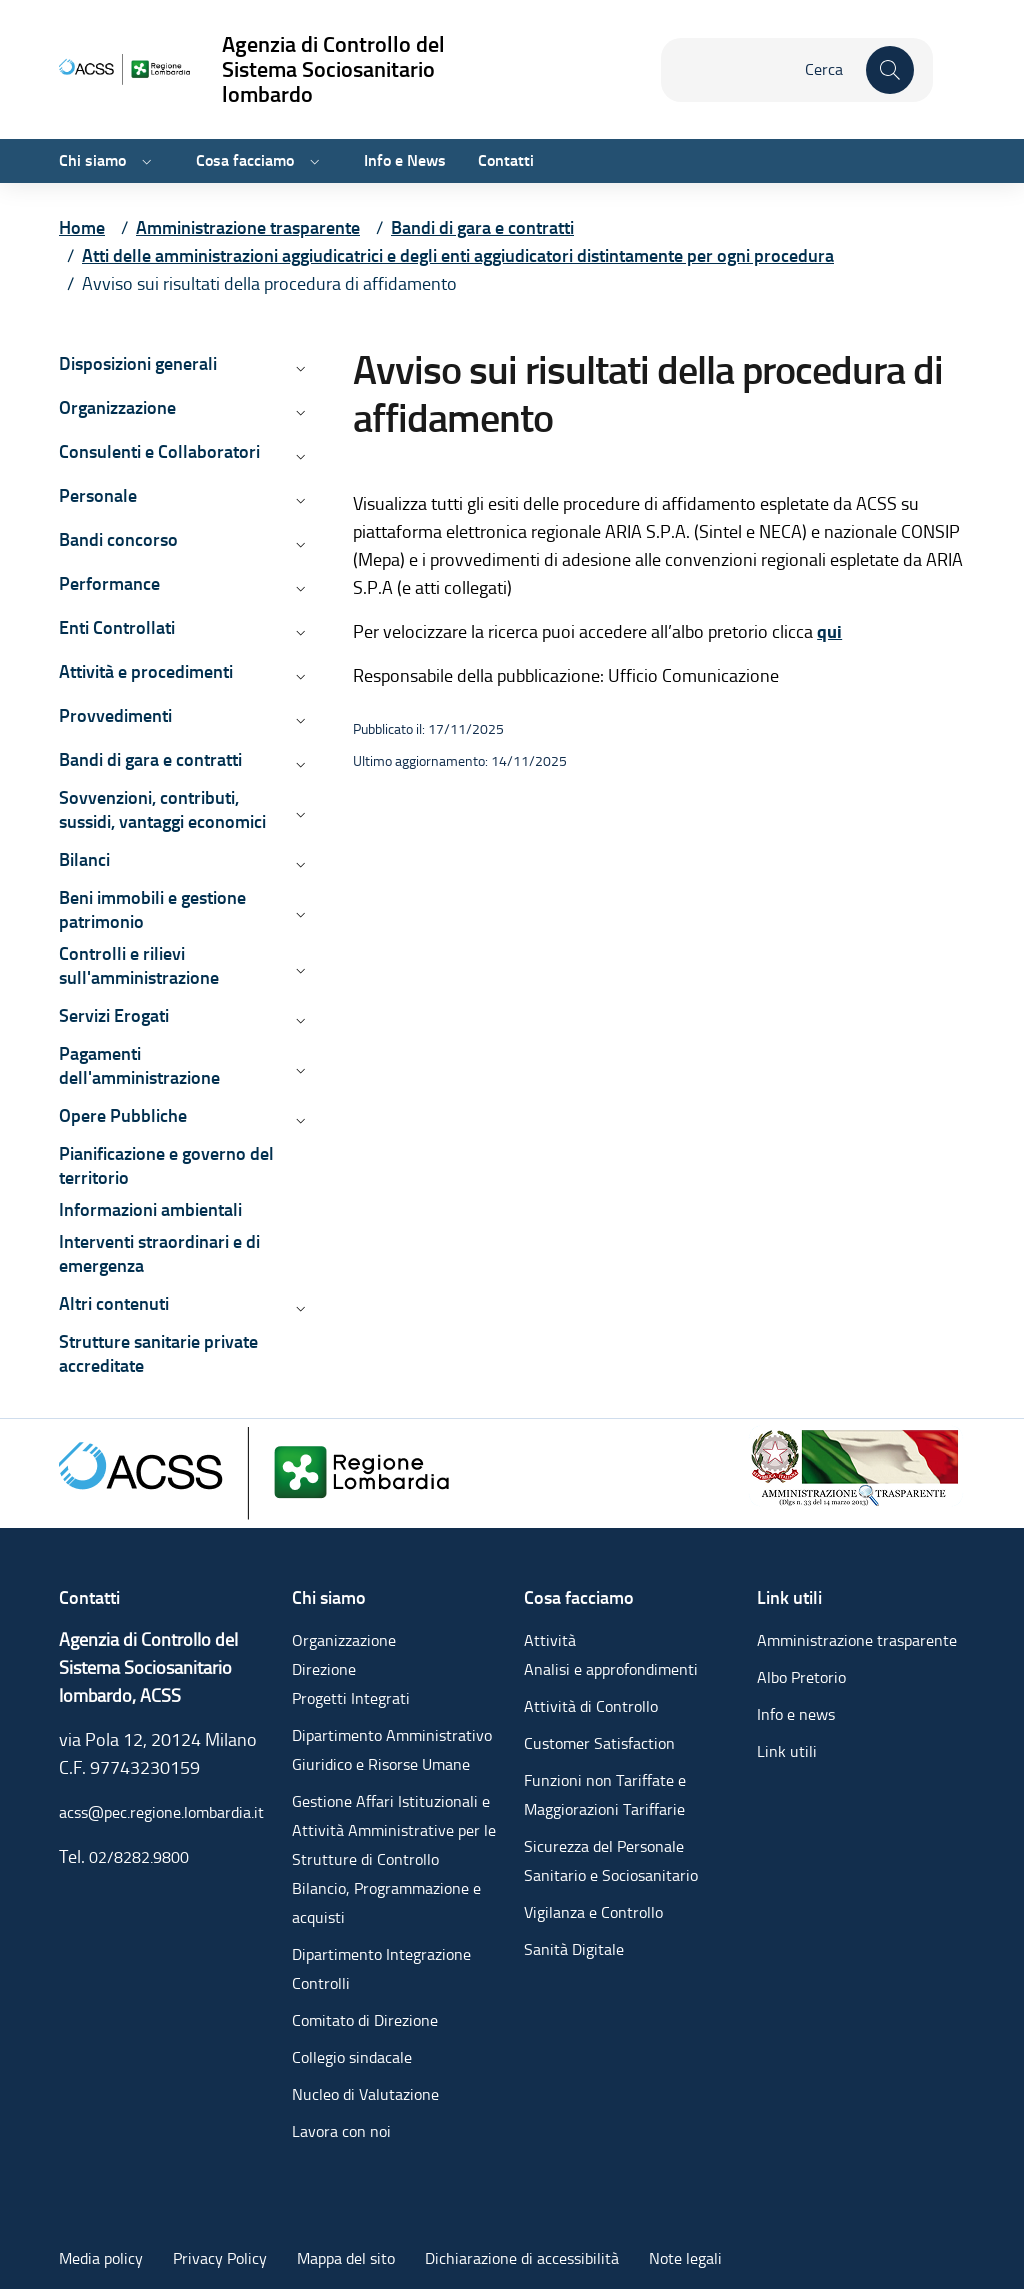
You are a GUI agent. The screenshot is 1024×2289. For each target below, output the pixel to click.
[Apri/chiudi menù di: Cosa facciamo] (313, 161)
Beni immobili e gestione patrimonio (152, 909)
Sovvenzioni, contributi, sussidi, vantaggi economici (162, 809)
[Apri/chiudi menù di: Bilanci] (299, 864)
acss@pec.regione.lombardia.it (161, 1812)
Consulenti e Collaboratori (159, 451)
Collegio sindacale (352, 2057)
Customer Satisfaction (599, 1743)
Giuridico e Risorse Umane (381, 1764)
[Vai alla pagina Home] (82, 227)
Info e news (796, 1714)
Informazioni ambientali (150, 1209)
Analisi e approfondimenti (611, 1669)
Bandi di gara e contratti (150, 759)
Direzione (324, 1669)
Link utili (787, 1751)
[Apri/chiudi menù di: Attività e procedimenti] (299, 676)
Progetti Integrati (351, 1698)
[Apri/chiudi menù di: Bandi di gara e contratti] (299, 764)
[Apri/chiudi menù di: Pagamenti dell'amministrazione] (299, 1070)
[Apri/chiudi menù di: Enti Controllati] (299, 632)
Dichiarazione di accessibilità (522, 2258)
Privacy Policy (220, 2258)
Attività (550, 1640)
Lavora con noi (341, 2131)
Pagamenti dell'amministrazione (139, 1065)
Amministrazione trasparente (857, 1640)
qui (829, 632)
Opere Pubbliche (123, 1115)
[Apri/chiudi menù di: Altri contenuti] (299, 1308)
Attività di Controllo (591, 1706)
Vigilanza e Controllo (593, 1912)
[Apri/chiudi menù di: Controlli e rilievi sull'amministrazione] (299, 970)
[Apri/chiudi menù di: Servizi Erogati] (299, 1020)
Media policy (101, 2258)
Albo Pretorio (801, 1677)
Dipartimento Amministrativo (392, 1735)
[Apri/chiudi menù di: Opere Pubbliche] (299, 1120)
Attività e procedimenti (146, 671)
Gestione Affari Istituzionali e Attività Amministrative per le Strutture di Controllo (394, 1830)
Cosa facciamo (245, 160)
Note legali (685, 2258)
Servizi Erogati (114, 1015)
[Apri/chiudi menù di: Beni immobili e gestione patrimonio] (299, 914)
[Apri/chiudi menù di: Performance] (299, 588)
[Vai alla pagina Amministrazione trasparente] (248, 227)
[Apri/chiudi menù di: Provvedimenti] (299, 720)
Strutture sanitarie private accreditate (158, 1353)
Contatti (506, 160)
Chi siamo (92, 160)
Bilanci (84, 859)
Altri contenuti (114, 1303)
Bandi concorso (118, 539)
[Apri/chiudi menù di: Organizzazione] (299, 412)
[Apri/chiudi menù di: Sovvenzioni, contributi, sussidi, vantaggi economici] (299, 814)
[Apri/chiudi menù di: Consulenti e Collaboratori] (299, 456)
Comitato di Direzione (365, 2020)
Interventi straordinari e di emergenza (159, 1253)
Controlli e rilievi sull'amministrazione (139, 965)
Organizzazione (117, 407)
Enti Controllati (117, 627)
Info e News (405, 160)
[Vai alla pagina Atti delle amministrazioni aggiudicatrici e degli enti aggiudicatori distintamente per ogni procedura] (458, 255)
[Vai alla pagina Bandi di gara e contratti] (482, 227)
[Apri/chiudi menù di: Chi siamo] (145, 161)
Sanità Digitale (574, 1949)
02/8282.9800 (139, 1857)
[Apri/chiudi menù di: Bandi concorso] (299, 544)
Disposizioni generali (138, 363)
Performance (109, 583)
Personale (98, 495)
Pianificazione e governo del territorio (166, 1165)
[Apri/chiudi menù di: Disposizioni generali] (299, 368)
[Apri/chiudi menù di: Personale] (299, 500)
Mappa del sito (346, 2258)
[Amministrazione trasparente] (856, 1464)
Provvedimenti (115, 715)
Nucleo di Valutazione (365, 2094)
